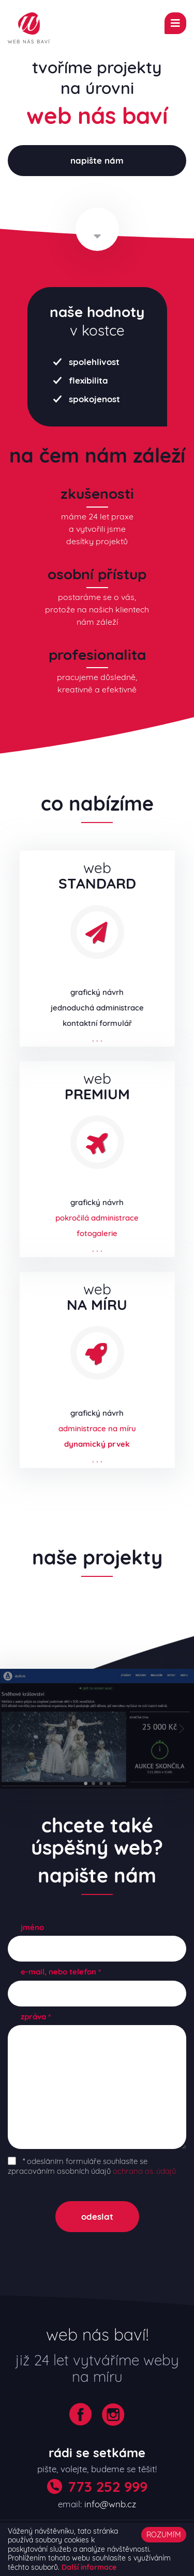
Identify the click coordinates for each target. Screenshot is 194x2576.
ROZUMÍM (163, 2534)
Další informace (89, 2567)
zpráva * (36, 2016)
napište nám (97, 160)
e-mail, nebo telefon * (61, 1971)
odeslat (97, 2216)
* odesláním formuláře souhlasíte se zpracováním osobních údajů (92, 2165)
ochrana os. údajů (144, 2171)
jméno (32, 1927)
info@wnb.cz (110, 2504)
